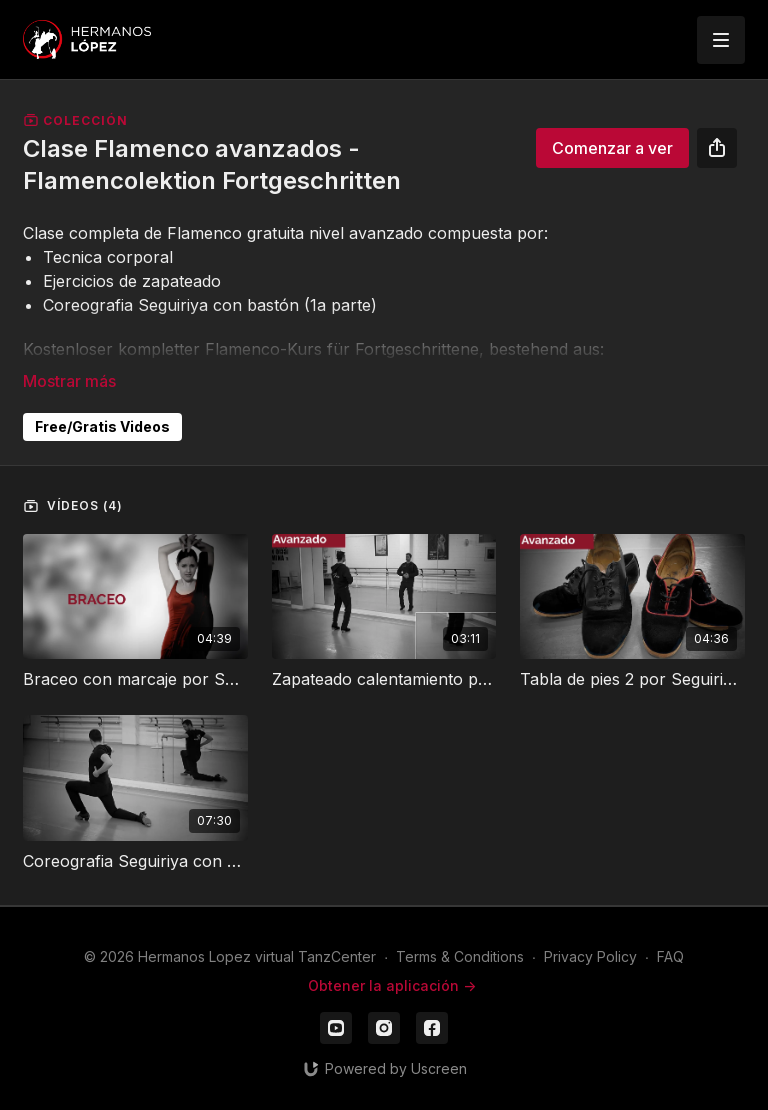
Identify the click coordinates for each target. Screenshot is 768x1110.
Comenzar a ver (612, 148)
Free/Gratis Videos (102, 426)
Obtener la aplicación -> (392, 985)
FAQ (670, 956)
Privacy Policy (590, 956)
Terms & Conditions (460, 956)
